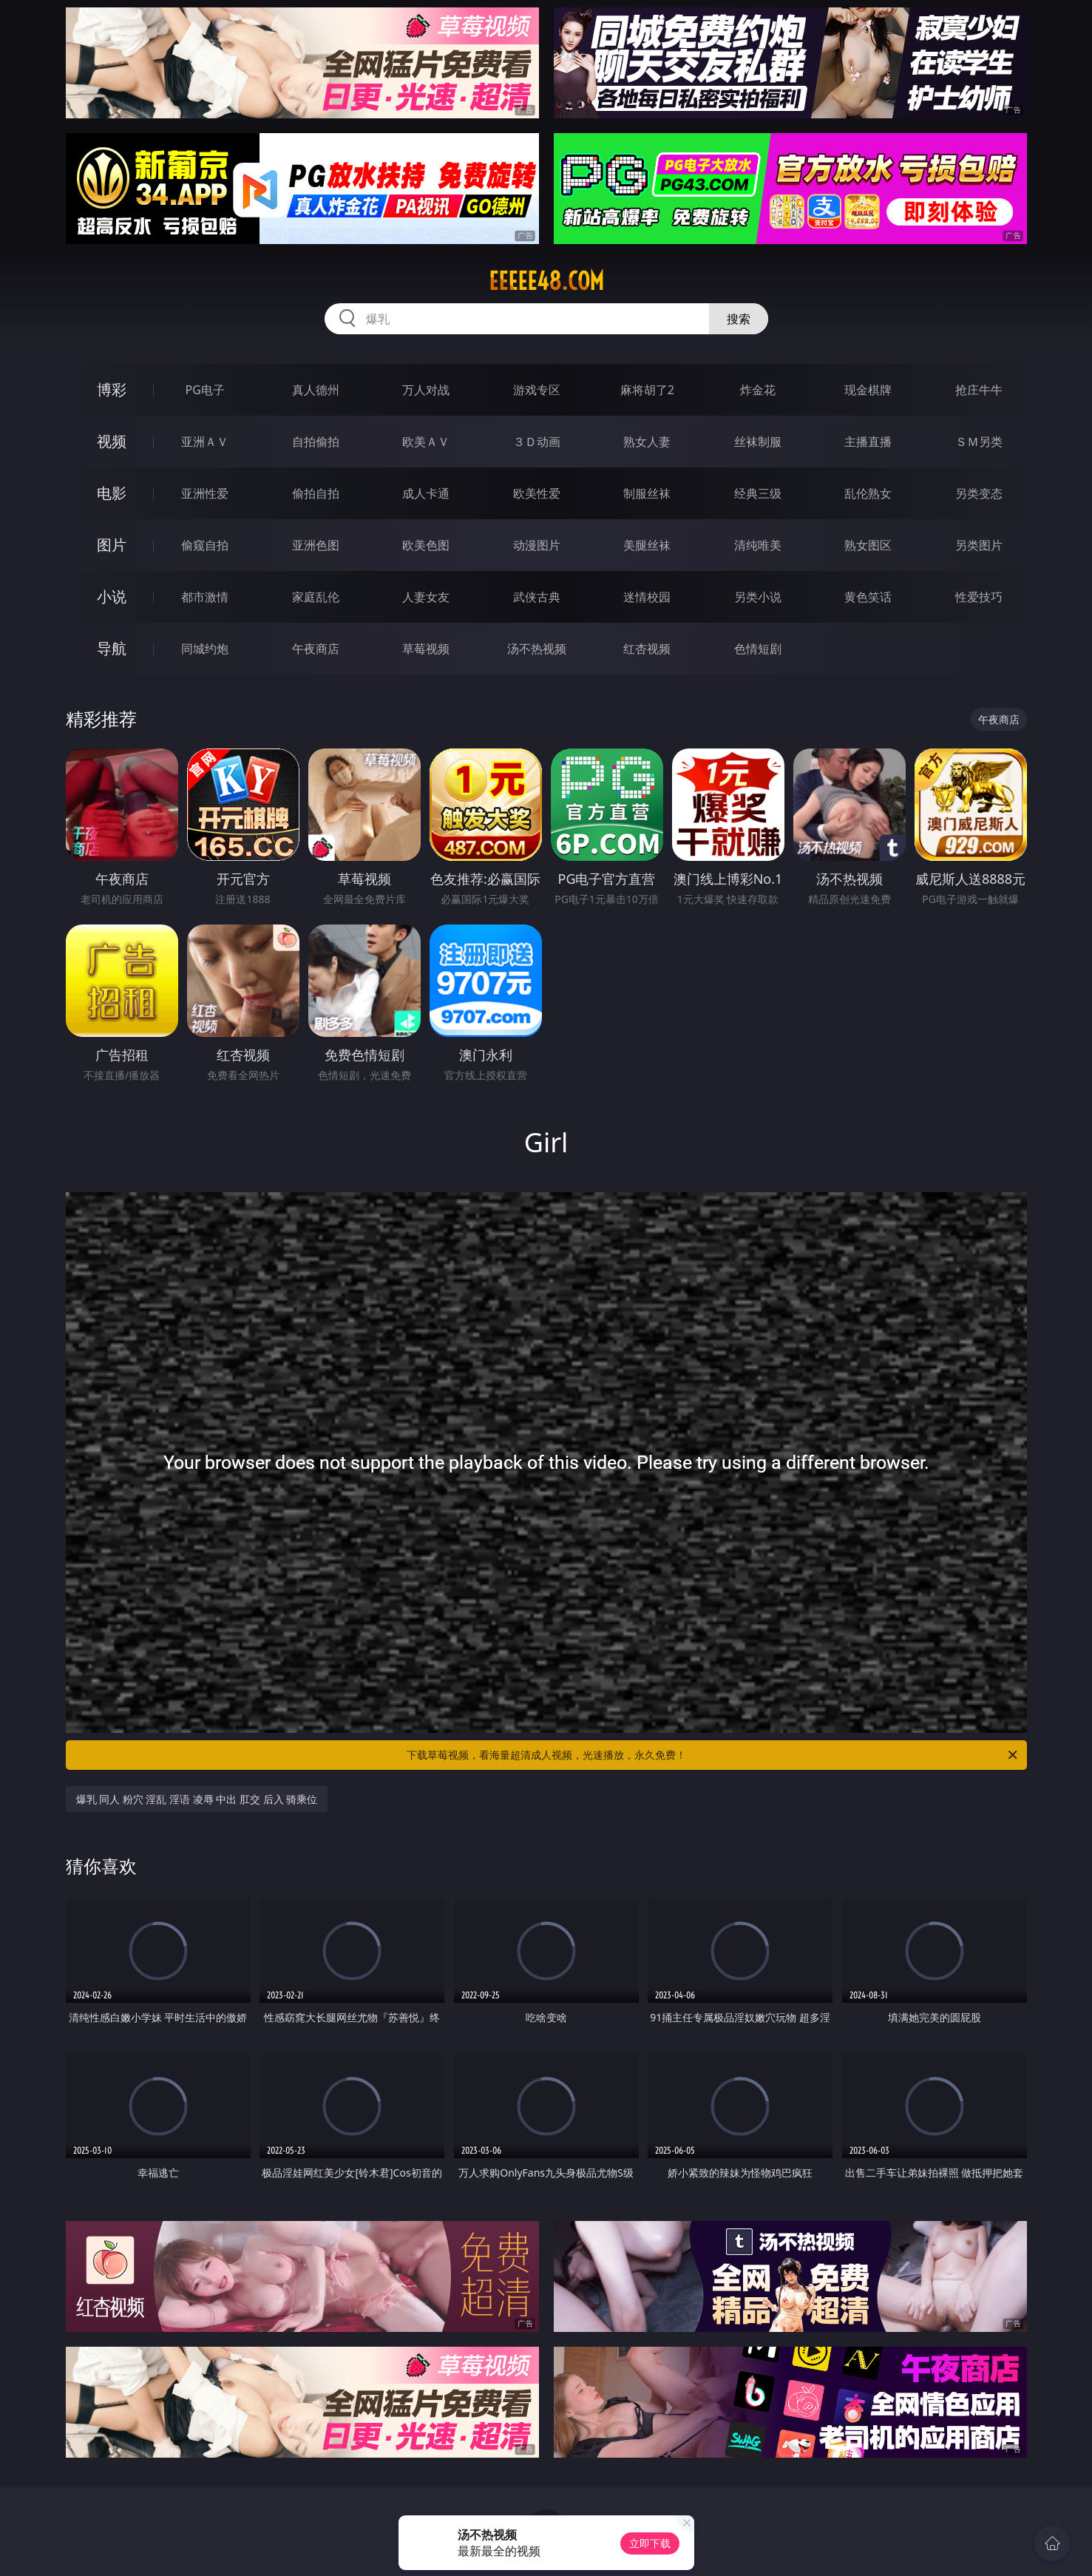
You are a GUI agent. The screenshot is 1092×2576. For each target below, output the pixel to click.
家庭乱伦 (315, 597)
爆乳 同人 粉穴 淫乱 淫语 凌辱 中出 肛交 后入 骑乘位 (197, 1799)
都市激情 (204, 597)
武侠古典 (536, 597)
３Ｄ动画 (536, 441)
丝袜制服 (757, 441)
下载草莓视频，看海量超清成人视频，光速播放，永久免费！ (713, 1755)
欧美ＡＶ (426, 441)
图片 (111, 545)
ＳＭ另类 (979, 441)
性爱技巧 (979, 597)
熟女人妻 (647, 441)
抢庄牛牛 (979, 390)
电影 (111, 493)
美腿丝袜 (647, 545)
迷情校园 (647, 597)
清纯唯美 (757, 545)
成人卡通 (426, 493)
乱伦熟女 (868, 493)
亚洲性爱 (204, 493)
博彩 (111, 389)
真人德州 (315, 390)
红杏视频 (647, 648)
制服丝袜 (647, 493)
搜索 (738, 319)
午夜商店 (315, 648)
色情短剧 (757, 648)
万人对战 (426, 390)
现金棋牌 (868, 390)
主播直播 (868, 441)
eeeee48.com (546, 281)
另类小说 (757, 597)
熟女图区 (868, 545)
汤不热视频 (536, 648)
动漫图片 (536, 545)
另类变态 (979, 493)
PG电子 (205, 390)
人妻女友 (426, 597)
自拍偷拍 (315, 441)
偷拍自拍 (315, 493)
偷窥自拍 (204, 545)
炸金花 (758, 390)
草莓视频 (426, 648)
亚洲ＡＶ (204, 441)
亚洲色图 (315, 545)
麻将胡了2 (647, 390)
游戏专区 (536, 390)
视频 (111, 441)
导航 (111, 648)
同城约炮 (204, 648)
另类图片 (979, 545)
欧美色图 (426, 545)
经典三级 (757, 493)
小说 (111, 596)
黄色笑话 (868, 597)
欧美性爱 (536, 493)
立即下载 (650, 2543)
